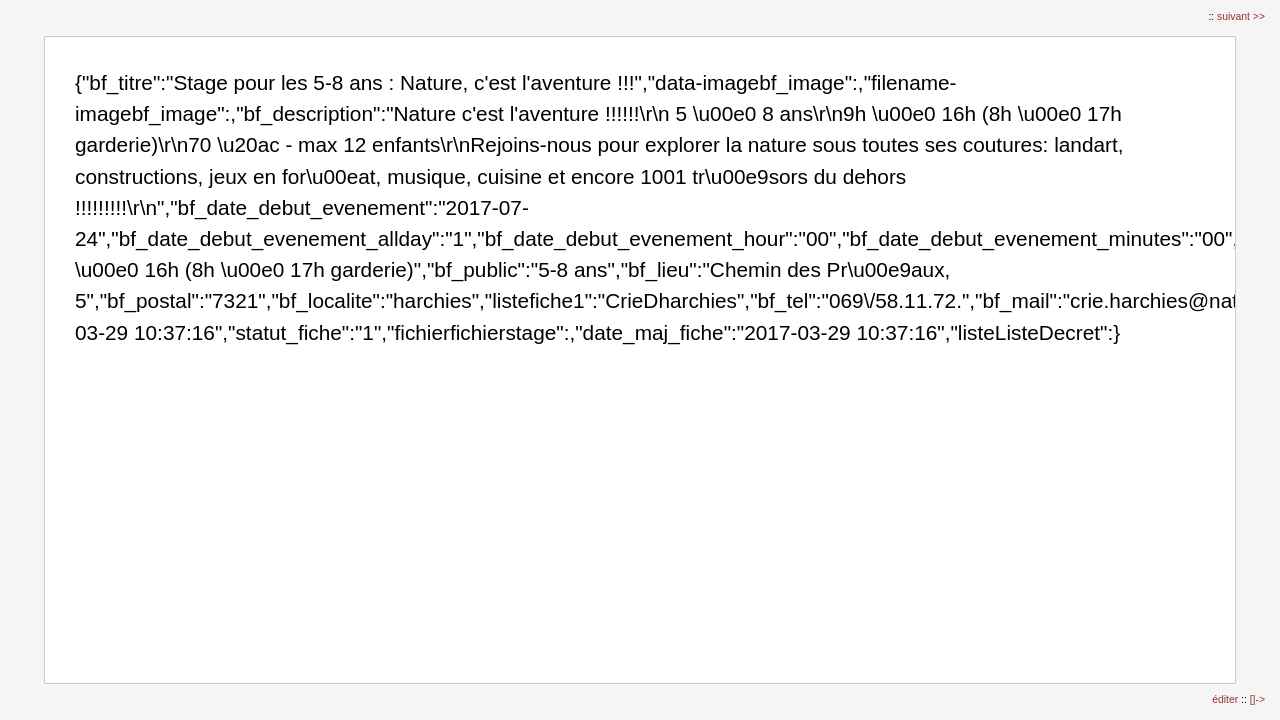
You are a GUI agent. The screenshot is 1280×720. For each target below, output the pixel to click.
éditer (1226, 699)
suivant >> (1241, 16)
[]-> (1257, 699)
